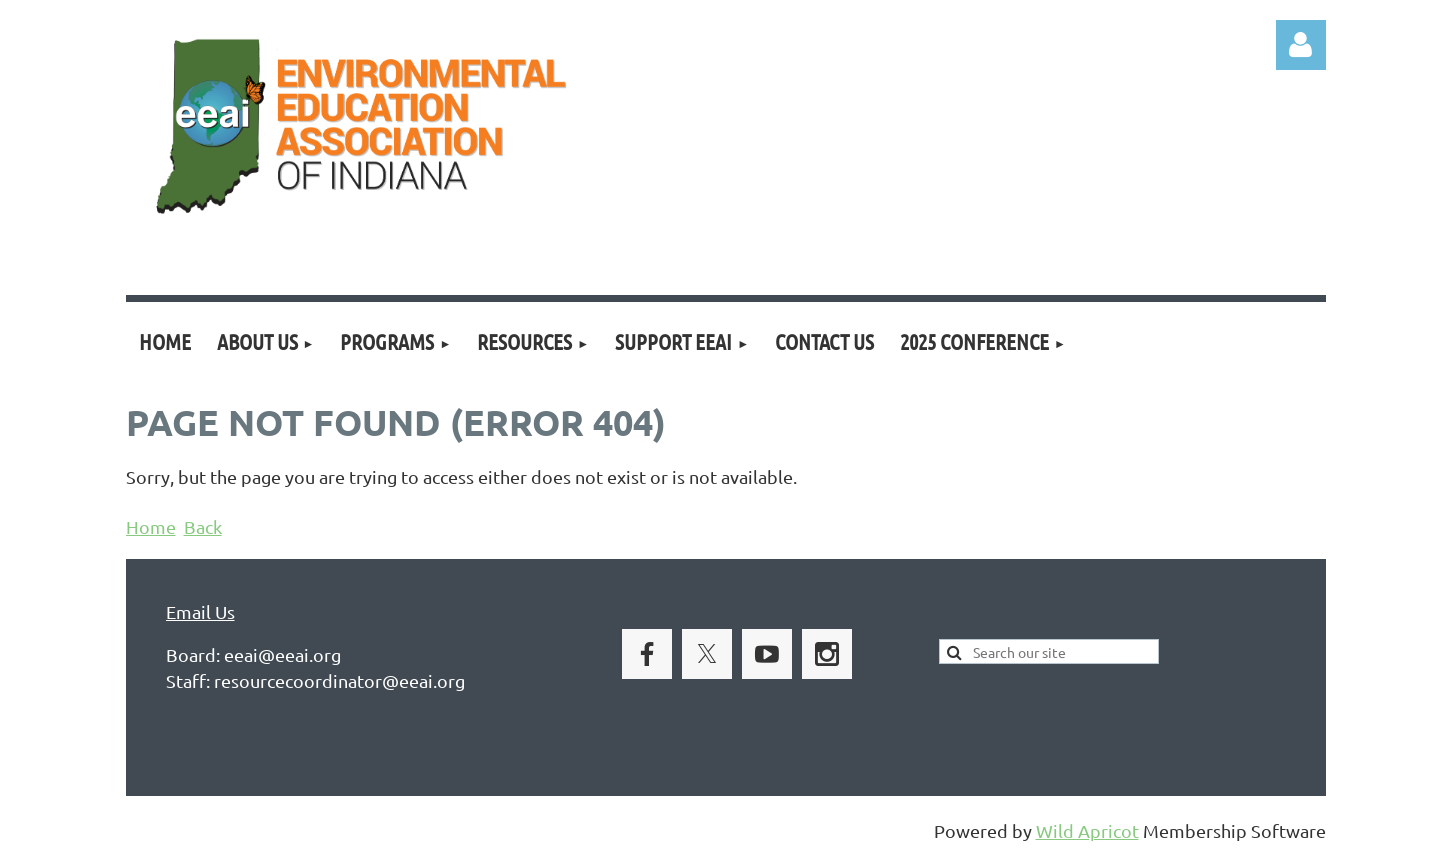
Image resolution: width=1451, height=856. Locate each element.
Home (151, 526)
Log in (1301, 45)
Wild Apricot (1087, 830)
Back (203, 526)
